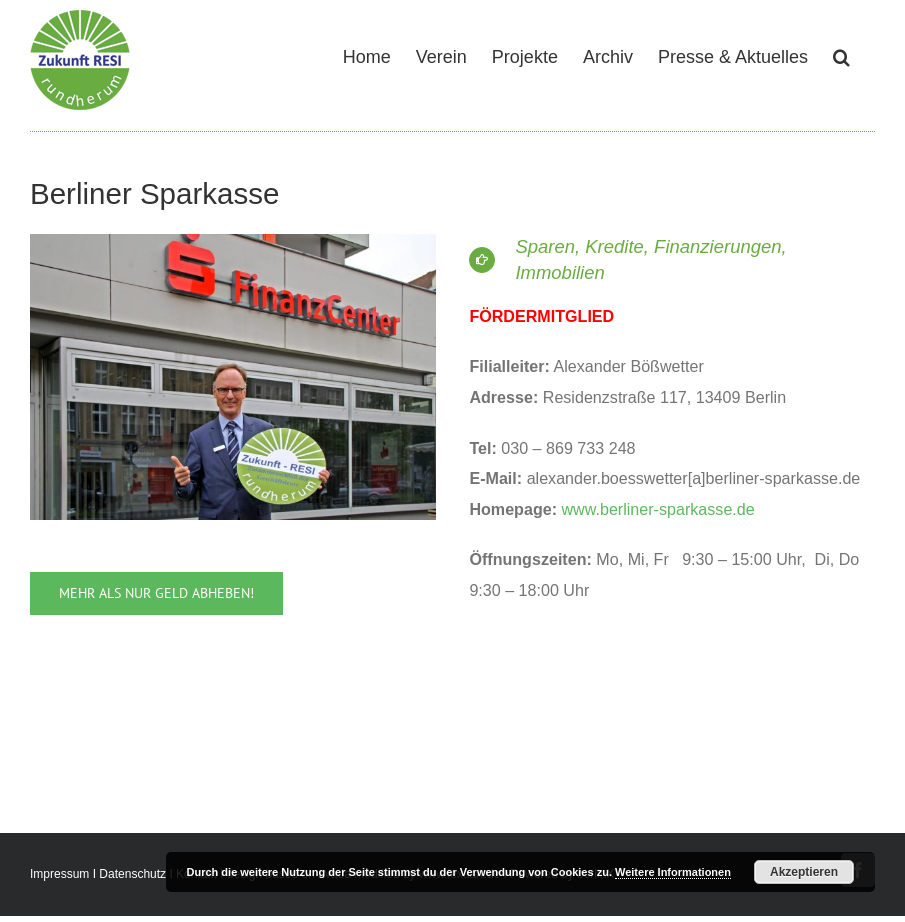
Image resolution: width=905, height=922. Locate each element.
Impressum (59, 874)
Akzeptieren (804, 872)
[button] (841, 55)
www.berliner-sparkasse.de (658, 509)
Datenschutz (132, 874)
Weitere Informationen (673, 872)
